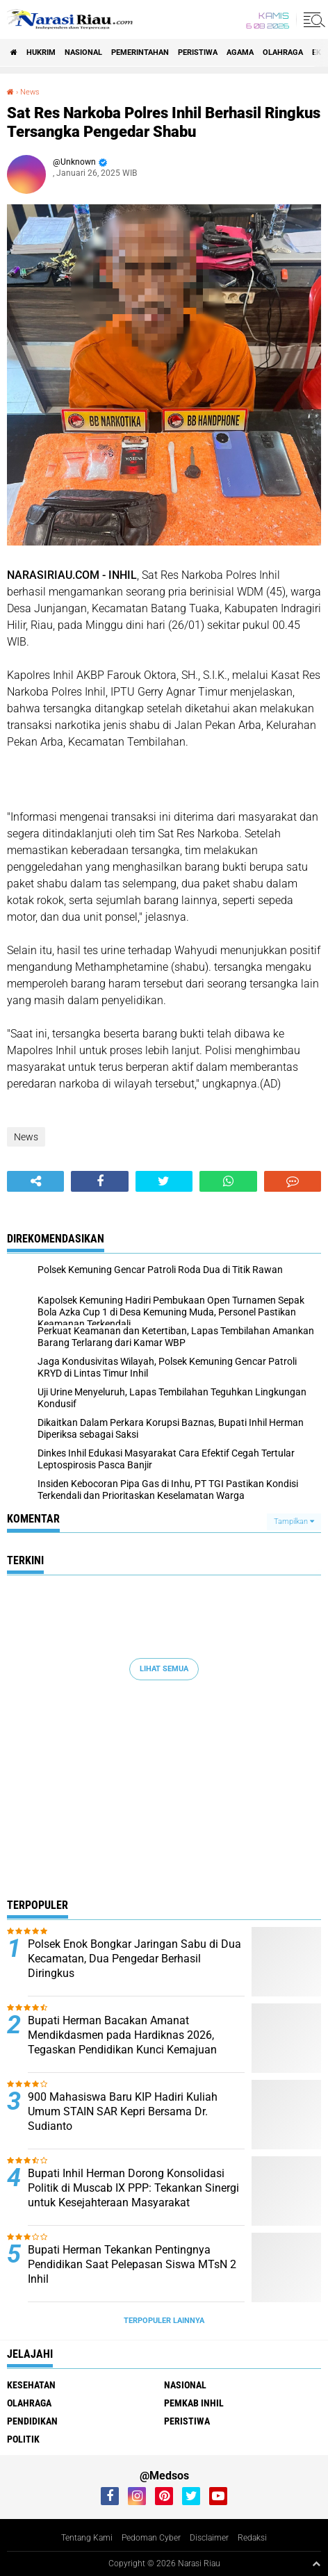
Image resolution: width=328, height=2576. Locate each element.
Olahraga (283, 52)
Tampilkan (294, 1521)
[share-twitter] (164, 1181)
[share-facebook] (99, 1181)
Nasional (83, 52)
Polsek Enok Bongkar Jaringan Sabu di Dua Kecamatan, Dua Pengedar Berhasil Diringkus (134, 1958)
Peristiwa (198, 52)
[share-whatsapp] (227, 1181)
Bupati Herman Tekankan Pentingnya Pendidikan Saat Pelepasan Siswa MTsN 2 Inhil (132, 2264)
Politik (23, 2439)
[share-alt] (35, 1181)
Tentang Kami (87, 2538)
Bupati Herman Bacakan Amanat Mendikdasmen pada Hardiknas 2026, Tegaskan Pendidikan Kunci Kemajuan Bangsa (122, 2042)
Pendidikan (32, 2421)
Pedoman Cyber (151, 2538)
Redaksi (252, 2538)
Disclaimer (209, 2538)
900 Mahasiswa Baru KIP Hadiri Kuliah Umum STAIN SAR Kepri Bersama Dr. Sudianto (123, 2111)
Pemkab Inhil (194, 2403)
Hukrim (41, 52)
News (30, 92)
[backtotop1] (316, 2563)
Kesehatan (31, 2384)
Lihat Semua (164, 1668)
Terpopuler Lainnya (164, 2320)
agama (240, 52)
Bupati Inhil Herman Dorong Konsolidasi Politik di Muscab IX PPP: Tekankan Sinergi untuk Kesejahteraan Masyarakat (133, 2188)
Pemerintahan (140, 52)
